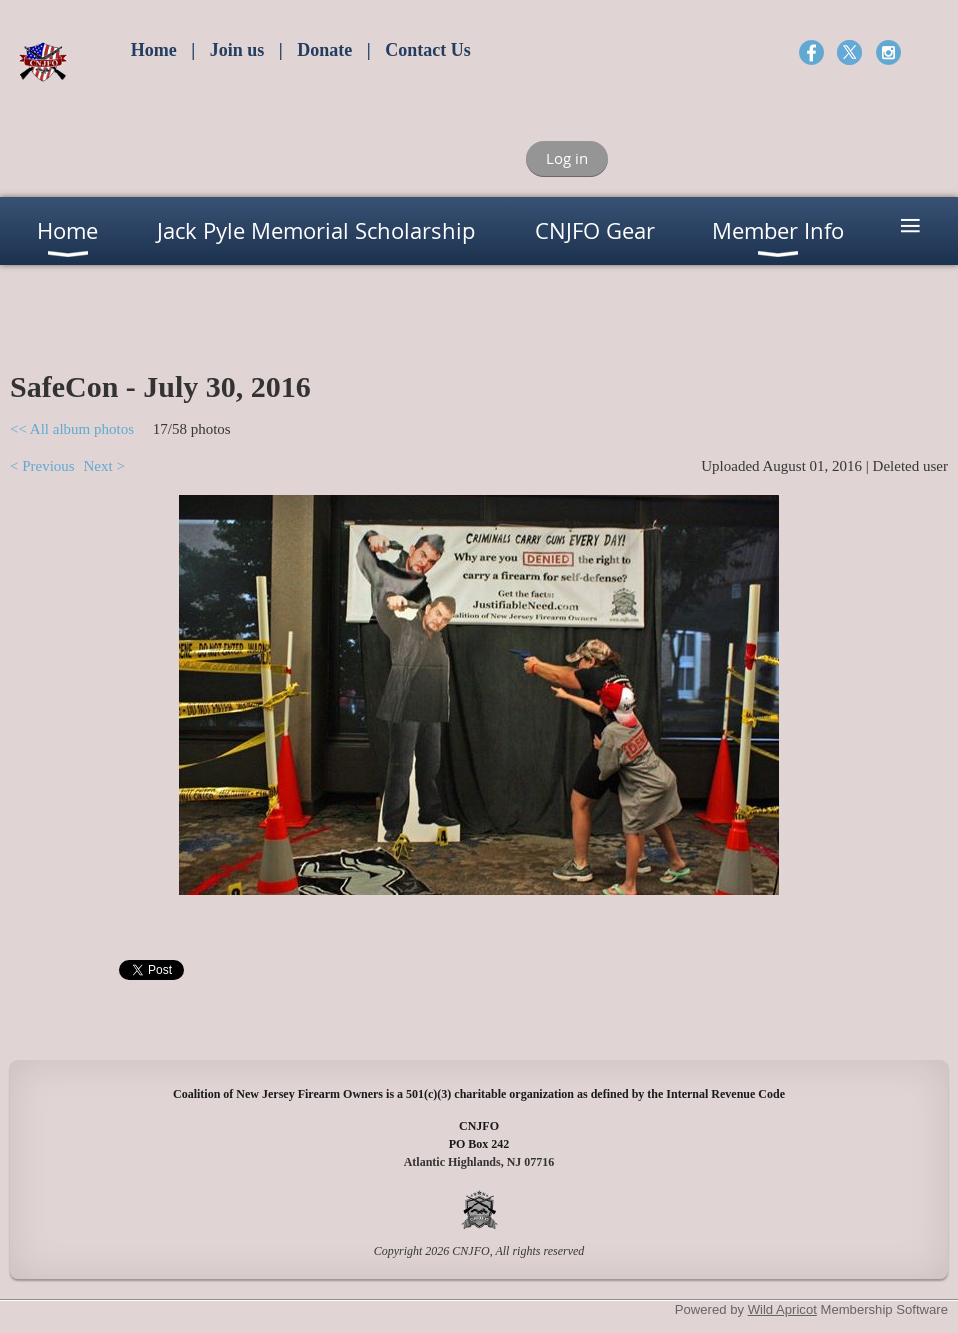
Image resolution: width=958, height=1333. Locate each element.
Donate (324, 50)
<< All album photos (72, 429)
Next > (103, 466)
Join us (237, 50)
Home (154, 50)
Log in (567, 158)
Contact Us (428, 50)
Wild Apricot (782, 1309)
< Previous (42, 466)
